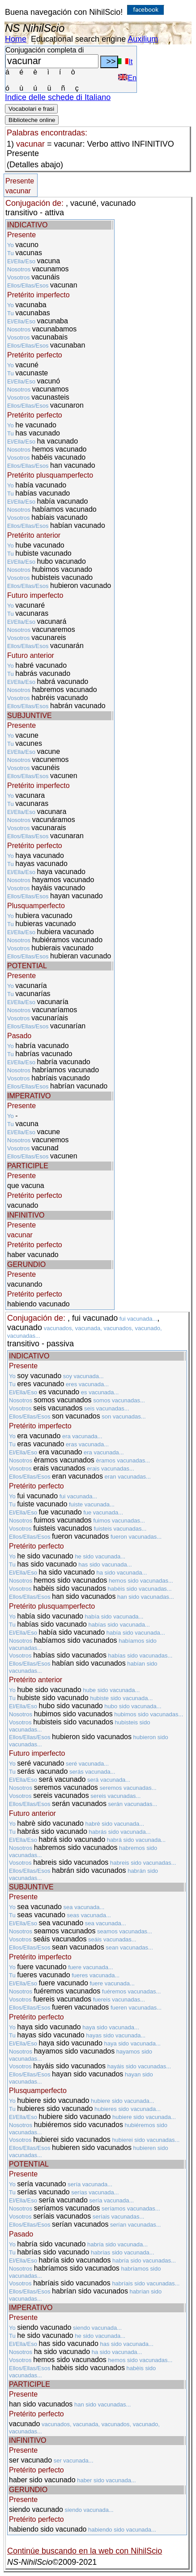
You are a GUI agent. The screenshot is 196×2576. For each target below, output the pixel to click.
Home (15, 39)
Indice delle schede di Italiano (58, 97)
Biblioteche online (32, 120)
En (127, 78)
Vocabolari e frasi (31, 108)
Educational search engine (78, 39)
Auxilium (143, 39)
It (125, 61)
